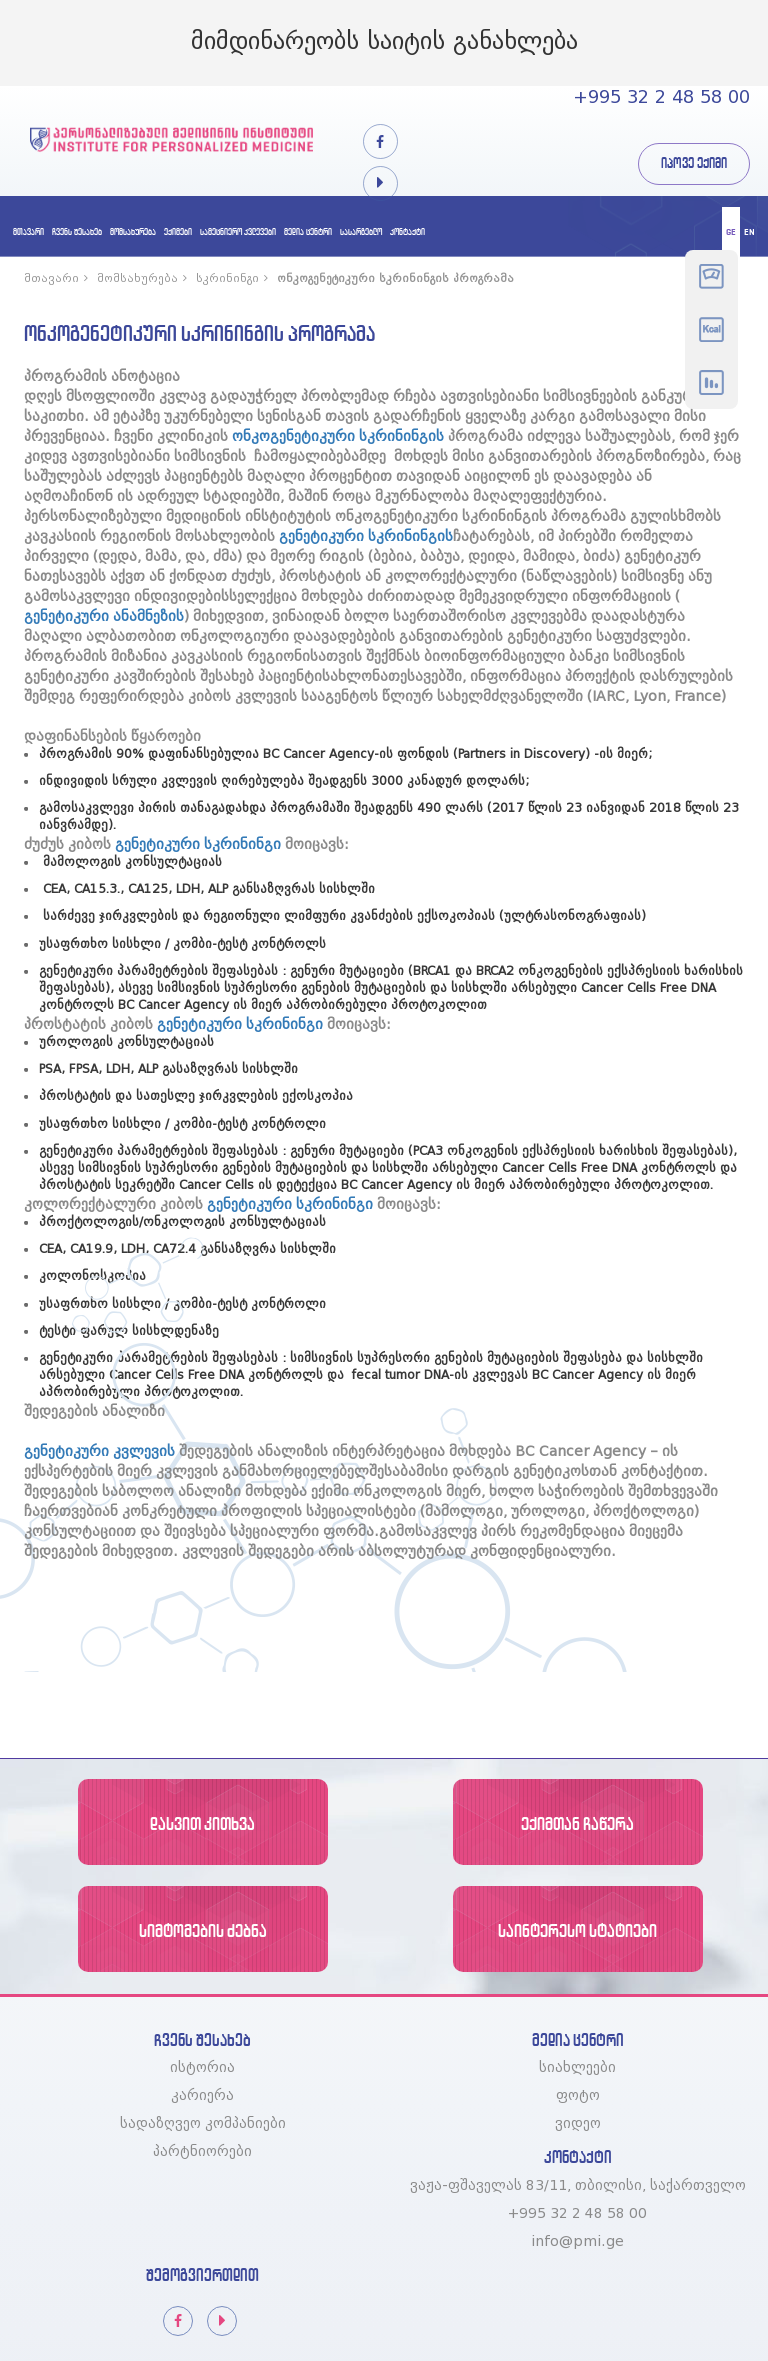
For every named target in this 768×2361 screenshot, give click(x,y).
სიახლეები (577, 2068)
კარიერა (202, 2096)
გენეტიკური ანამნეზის (104, 617)
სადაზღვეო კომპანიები (203, 2124)
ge (731, 232)
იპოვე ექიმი (694, 163)
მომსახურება (133, 232)
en (749, 232)
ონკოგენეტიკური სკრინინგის (338, 437)
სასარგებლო (361, 232)
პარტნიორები (202, 2152)
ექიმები (178, 232)
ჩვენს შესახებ (77, 232)
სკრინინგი (234, 279)
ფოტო (578, 2096)
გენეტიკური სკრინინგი (198, 845)
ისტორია (202, 2068)
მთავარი (28, 232)
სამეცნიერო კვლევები (238, 232)
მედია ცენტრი (308, 232)
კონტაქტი (407, 232)
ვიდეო (578, 2124)
